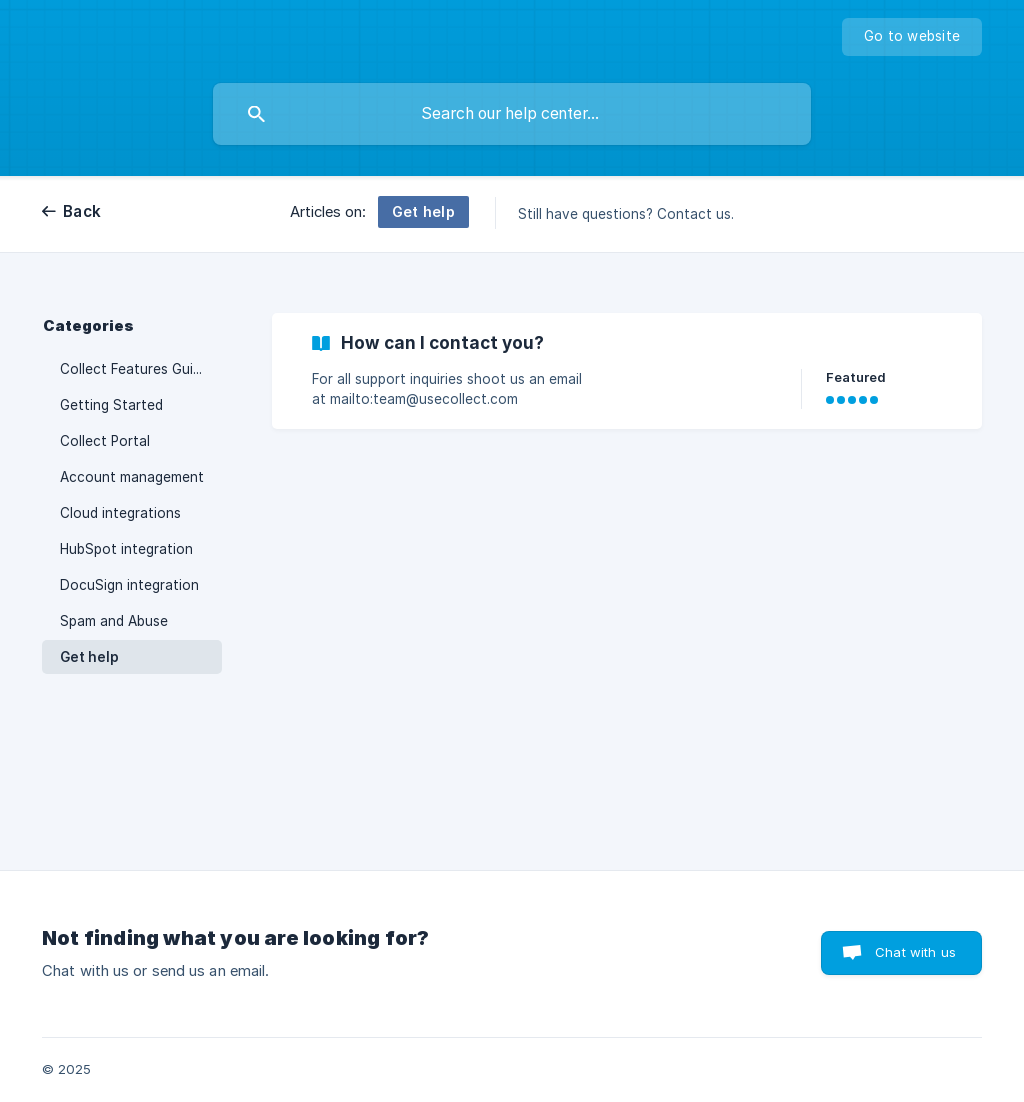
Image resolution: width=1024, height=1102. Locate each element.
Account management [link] (132, 477)
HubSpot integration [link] (126, 549)
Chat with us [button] (915, 952)
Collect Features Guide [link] (134, 369)
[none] (912, 37)
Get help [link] (89, 657)
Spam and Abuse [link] (114, 621)
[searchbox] (512, 114)
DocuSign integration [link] (129, 585)
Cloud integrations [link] (120, 513)
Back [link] (82, 211)
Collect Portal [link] (105, 441)
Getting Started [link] (111, 405)
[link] (627, 371)
